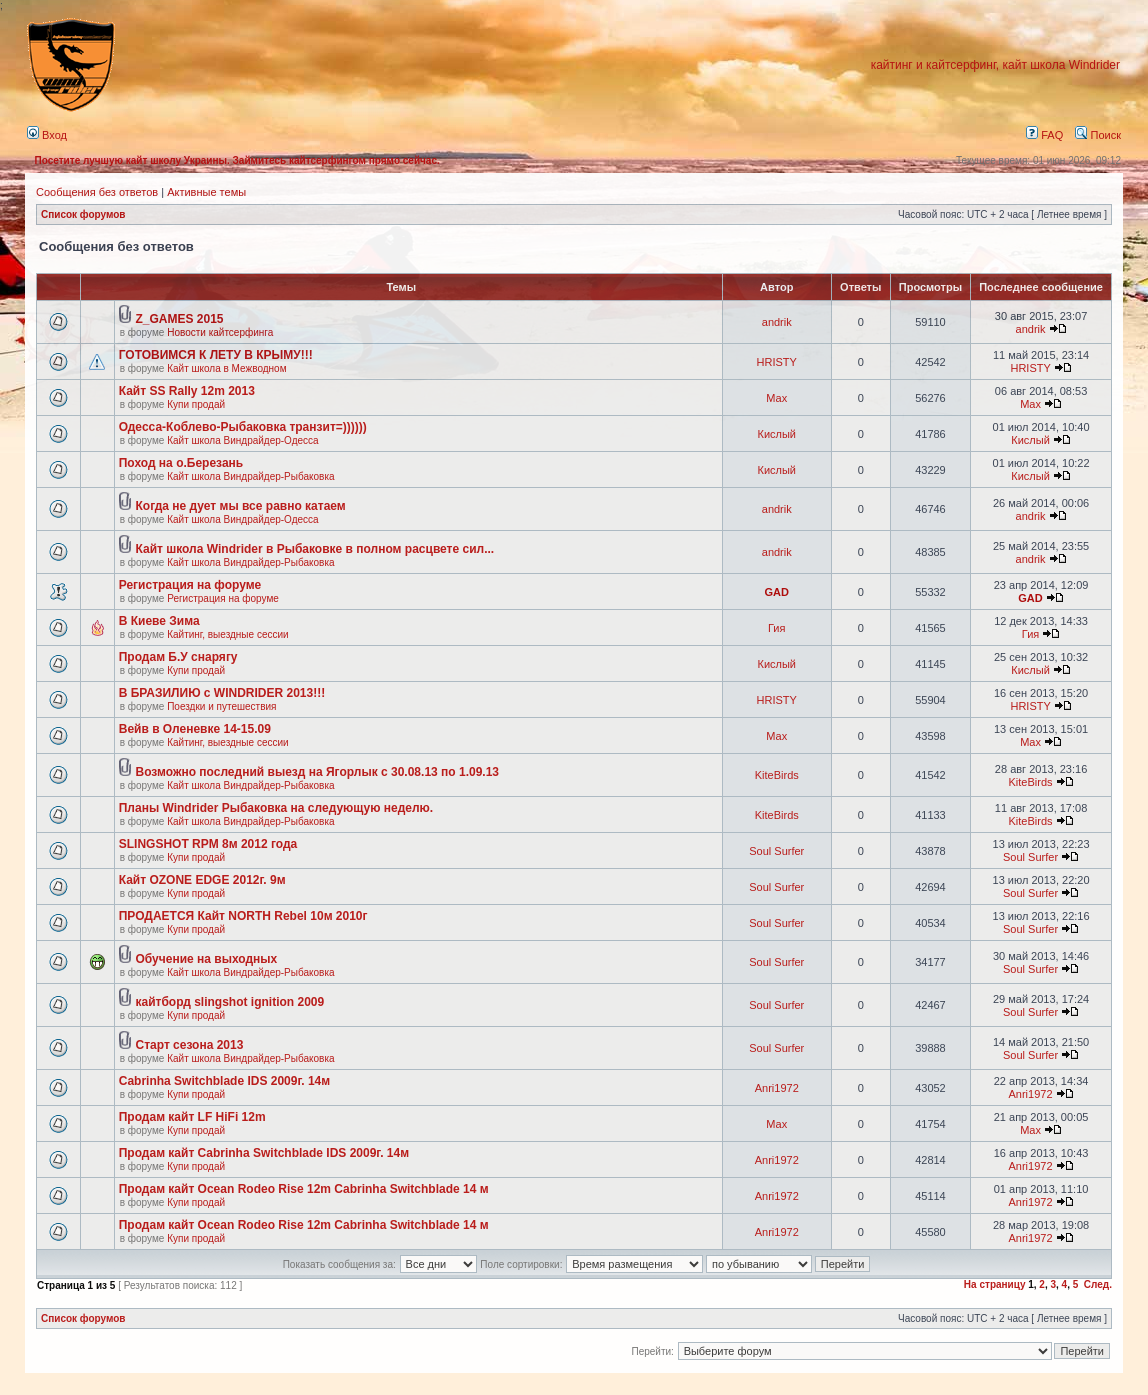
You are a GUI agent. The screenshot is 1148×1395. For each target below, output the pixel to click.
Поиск (1098, 135)
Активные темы (206, 192)
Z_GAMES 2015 (180, 319)
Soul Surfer (776, 851)
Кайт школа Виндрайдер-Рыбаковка (250, 476)
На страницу (995, 1284)
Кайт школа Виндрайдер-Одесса (242, 440)
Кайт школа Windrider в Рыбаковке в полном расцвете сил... (315, 549)
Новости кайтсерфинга (220, 332)
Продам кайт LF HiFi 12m (192, 1117)
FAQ (1044, 135)
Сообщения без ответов (97, 192)
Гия (776, 628)
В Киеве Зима (159, 621)
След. (1098, 1284)
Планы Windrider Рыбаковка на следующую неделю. (276, 808)
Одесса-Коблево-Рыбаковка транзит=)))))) (243, 427)
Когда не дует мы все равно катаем (241, 506)
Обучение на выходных (207, 959)
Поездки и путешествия (221, 706)
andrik (777, 322)
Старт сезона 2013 (190, 1045)
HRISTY (777, 362)
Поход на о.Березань (181, 463)
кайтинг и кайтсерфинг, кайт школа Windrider (995, 65)
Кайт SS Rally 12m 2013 (187, 391)
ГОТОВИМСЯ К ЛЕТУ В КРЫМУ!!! (216, 355)
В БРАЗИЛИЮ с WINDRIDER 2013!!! (222, 693)
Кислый (776, 434)
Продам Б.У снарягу (178, 657)
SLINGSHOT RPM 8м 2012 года (208, 844)
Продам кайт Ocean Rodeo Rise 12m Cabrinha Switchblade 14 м (304, 1189)
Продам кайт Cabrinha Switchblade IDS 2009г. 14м (264, 1153)
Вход (47, 135)
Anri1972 (777, 1088)
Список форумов (83, 214)
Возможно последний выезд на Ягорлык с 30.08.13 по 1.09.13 (318, 772)
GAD (777, 592)
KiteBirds (777, 775)
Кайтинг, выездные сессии (227, 634)
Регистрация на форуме (190, 585)
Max (776, 398)
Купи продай (196, 404)
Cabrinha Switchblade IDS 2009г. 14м (224, 1081)
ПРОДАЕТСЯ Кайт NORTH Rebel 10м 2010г (243, 916)
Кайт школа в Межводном (226, 368)
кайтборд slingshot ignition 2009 (230, 1002)
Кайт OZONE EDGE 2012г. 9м (202, 880)
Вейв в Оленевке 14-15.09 (195, 729)
